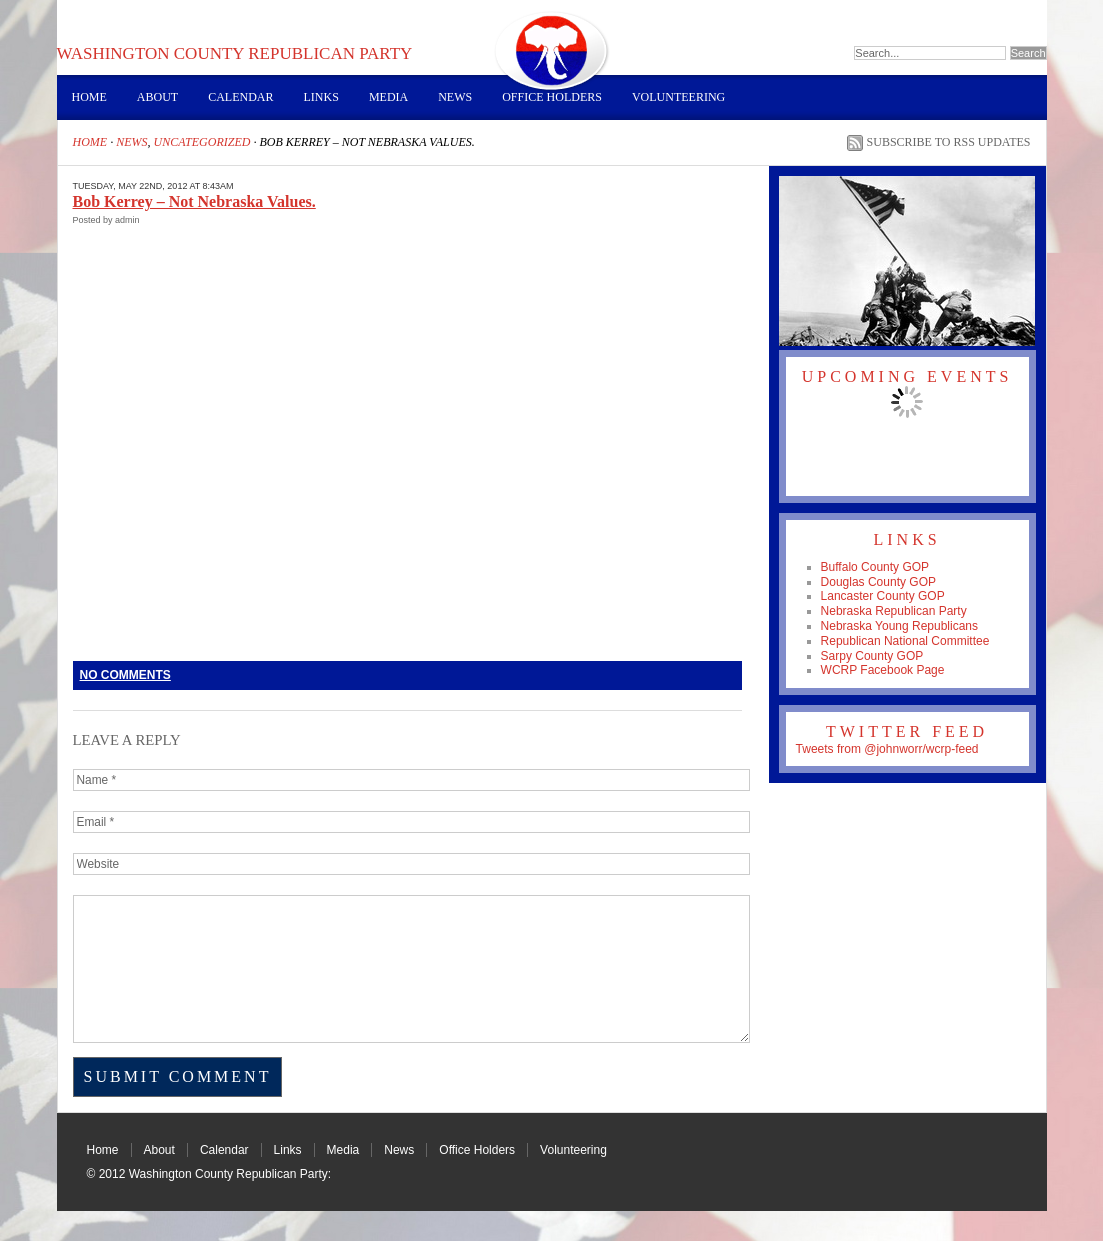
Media (388, 97)
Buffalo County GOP (875, 567)
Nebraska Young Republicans (899, 626)
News (455, 97)
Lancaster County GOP (883, 596)
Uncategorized (202, 142)
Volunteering (678, 97)
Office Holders (552, 97)
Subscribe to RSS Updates (949, 142)
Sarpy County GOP (872, 656)
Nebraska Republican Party (894, 611)
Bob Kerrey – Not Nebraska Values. (194, 201)
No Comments (125, 675)
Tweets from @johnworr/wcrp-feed (887, 749)
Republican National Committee (905, 641)
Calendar (240, 97)
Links (321, 97)
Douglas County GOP (878, 582)
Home (89, 97)
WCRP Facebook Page (883, 670)
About (157, 97)
